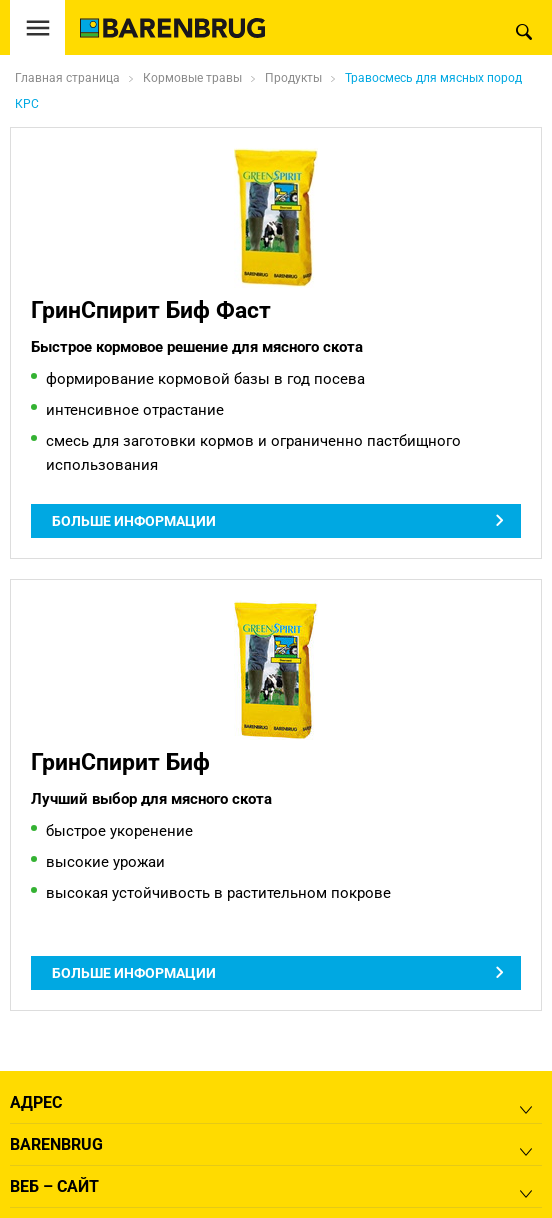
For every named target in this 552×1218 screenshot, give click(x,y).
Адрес (36, 1102)
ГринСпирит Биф (120, 762)
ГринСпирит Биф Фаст (151, 310)
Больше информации (134, 521)
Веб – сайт (54, 1186)
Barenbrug (56, 1144)
